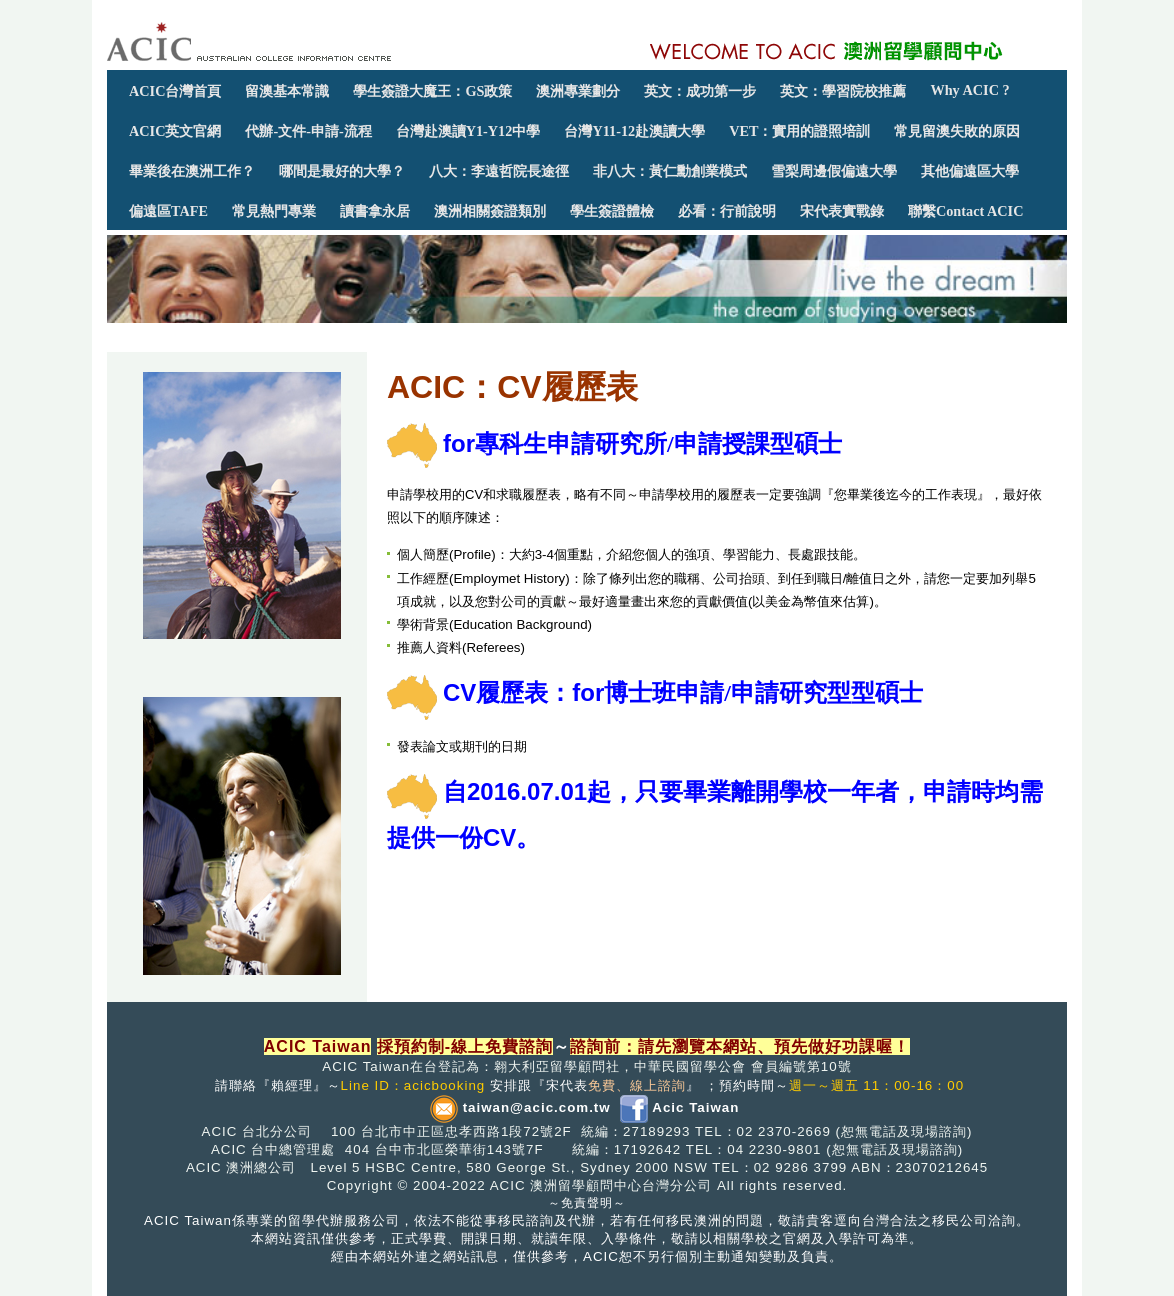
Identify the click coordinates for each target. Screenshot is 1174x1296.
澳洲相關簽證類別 (490, 211)
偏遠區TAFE (168, 211)
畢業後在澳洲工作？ (192, 171)
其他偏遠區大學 (970, 171)
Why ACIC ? (969, 90)
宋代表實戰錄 (842, 211)
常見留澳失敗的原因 (957, 131)
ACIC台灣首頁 (175, 91)
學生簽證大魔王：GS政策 (432, 91)
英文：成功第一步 (700, 91)
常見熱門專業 (274, 211)
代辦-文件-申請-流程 (308, 131)
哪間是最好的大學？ (342, 171)
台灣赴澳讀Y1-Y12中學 (468, 131)
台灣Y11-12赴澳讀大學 (634, 131)
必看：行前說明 (727, 211)
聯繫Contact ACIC (965, 211)
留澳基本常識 (287, 91)
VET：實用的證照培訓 (799, 131)
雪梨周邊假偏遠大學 (834, 171)
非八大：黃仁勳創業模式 (670, 171)
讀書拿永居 (375, 211)
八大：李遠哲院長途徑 (499, 171)
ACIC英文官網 (175, 131)
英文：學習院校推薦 (843, 91)
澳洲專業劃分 (578, 91)
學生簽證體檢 (612, 211)
